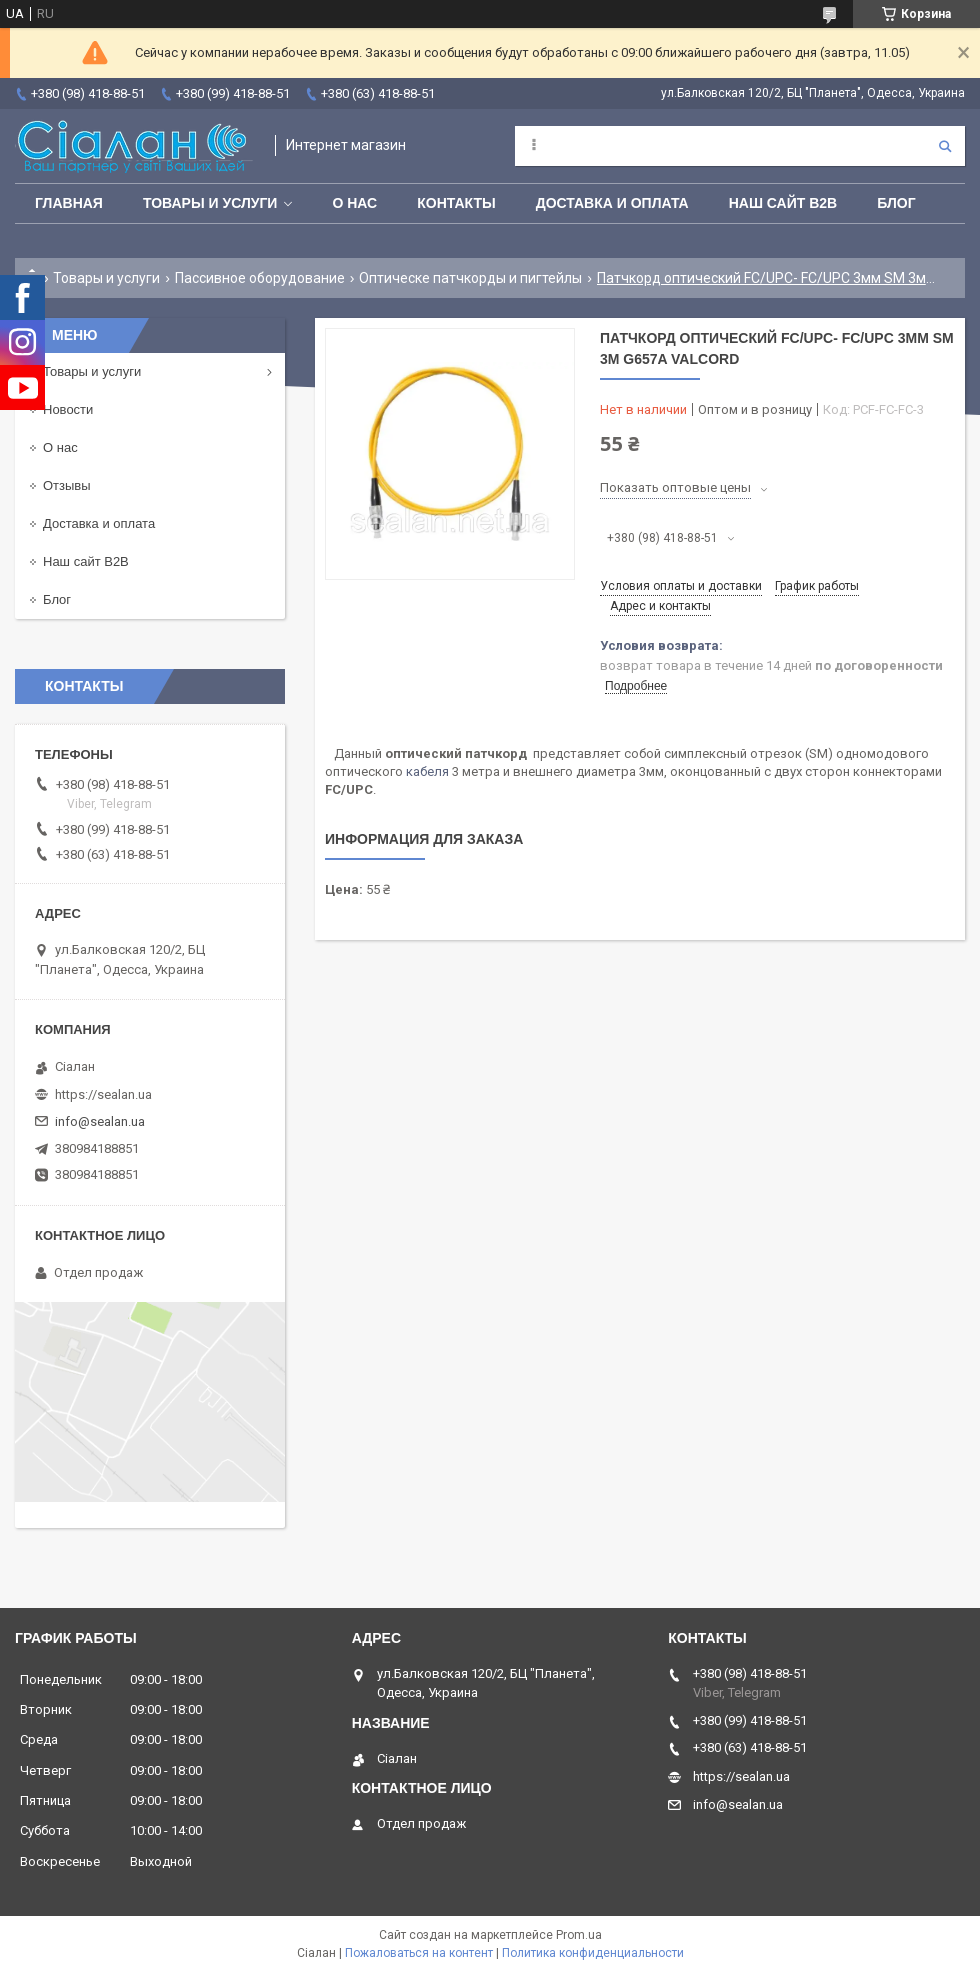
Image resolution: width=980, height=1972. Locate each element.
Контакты (456, 203)
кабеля (427, 771)
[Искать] (945, 146)
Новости (68, 409)
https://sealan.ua (103, 1094)
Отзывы (67, 485)
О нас (354, 203)
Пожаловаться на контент (419, 1953)
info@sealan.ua (100, 1121)
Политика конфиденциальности (593, 1953)
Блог (896, 203)
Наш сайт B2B (783, 203)
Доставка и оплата (612, 203)
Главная (69, 203)
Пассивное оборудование (260, 278)
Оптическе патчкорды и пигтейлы (470, 278)
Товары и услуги (210, 203)
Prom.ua (579, 1935)
